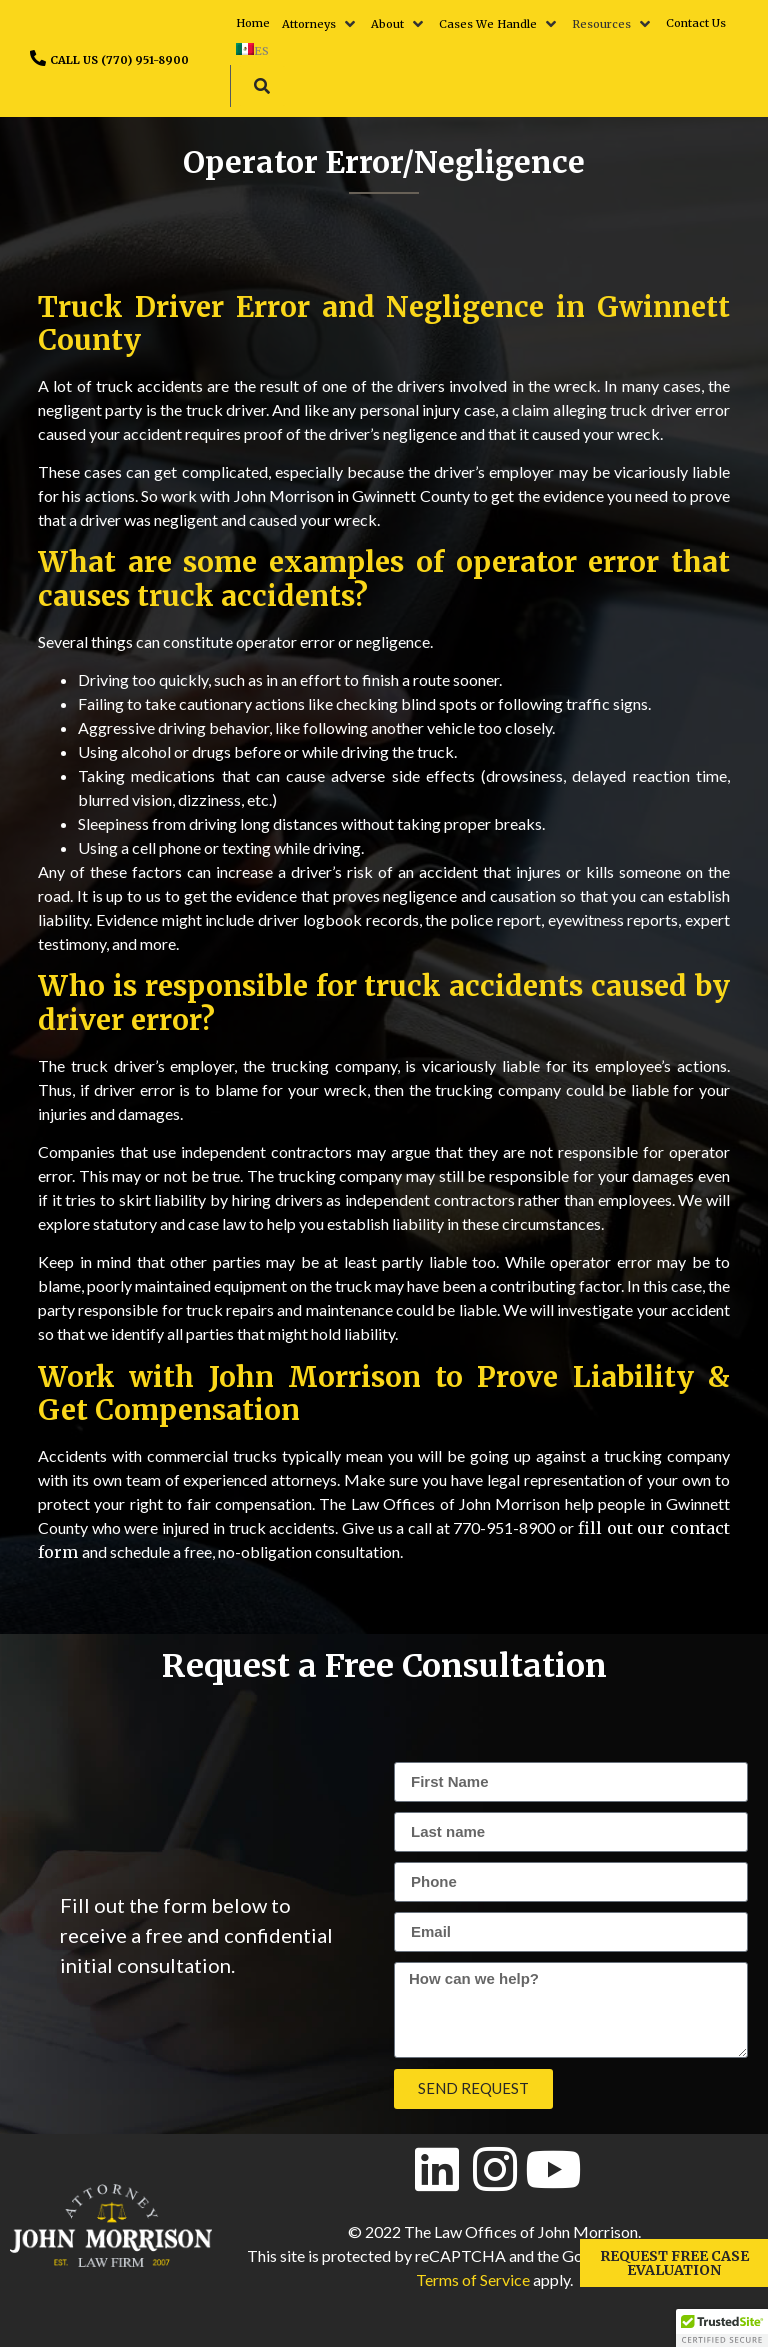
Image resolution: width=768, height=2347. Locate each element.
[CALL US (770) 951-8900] (38, 58)
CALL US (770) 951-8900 (119, 60)
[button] (320, 24)
